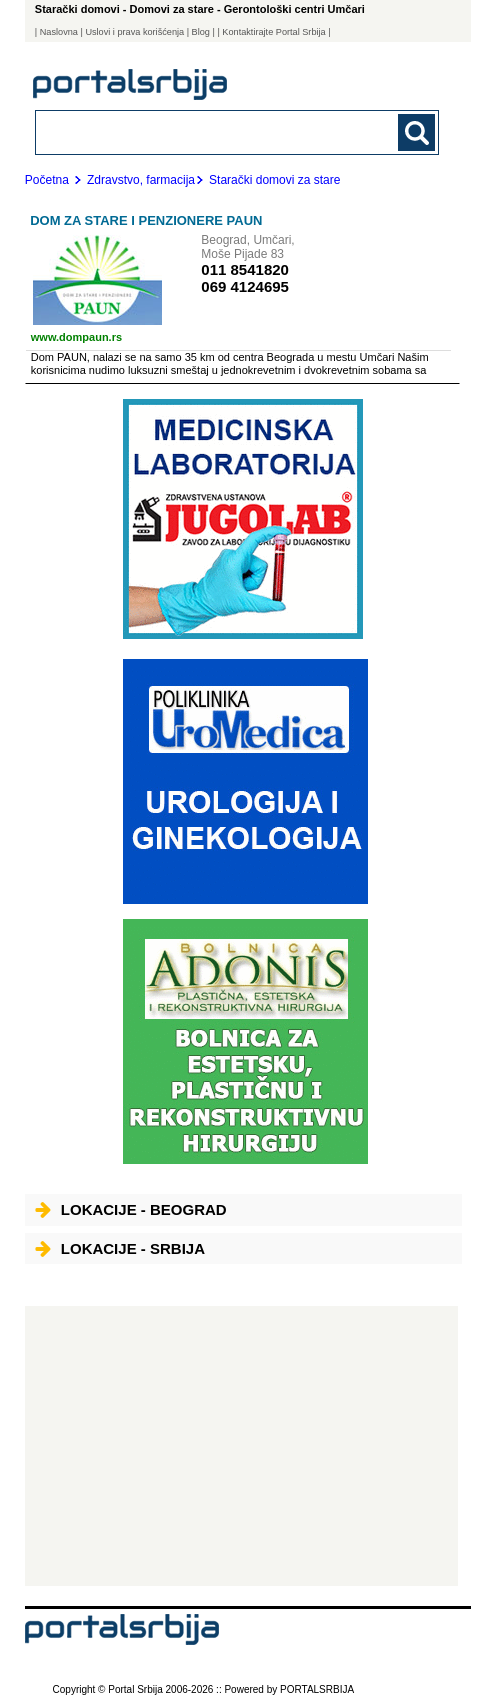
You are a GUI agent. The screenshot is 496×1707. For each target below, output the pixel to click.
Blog (201, 32)
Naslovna (59, 32)
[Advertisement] (241, 1446)
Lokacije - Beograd (131, 1209)
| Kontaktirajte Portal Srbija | (273, 32)
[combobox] (198, 131)
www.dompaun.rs (76, 337)
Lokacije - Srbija (120, 1248)
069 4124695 (245, 286)
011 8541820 (245, 269)
